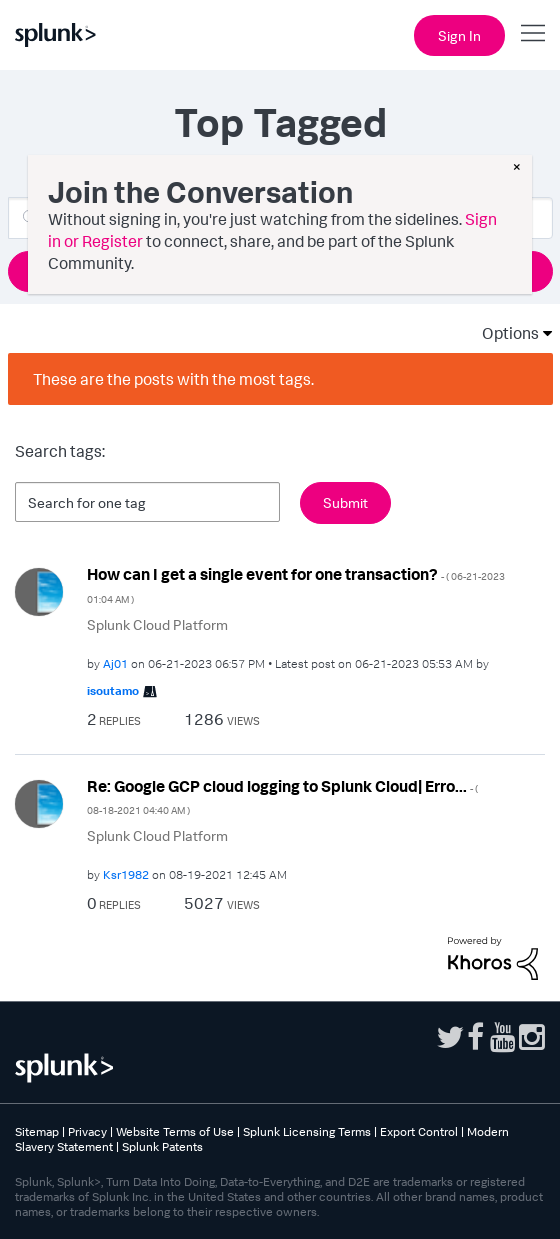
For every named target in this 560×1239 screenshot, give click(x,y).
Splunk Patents (162, 1146)
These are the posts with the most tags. (173, 379)
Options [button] (504, 333)
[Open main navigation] (533, 33)
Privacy (87, 1131)
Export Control (419, 1131)
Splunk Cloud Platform (157, 624)
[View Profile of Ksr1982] (126, 874)
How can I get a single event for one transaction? (296, 584)
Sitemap (37, 1131)
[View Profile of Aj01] (115, 663)
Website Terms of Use (175, 1131)
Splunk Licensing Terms (307, 1131)
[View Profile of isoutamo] (113, 690)
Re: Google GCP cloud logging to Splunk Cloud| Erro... (282, 796)
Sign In (459, 35)
